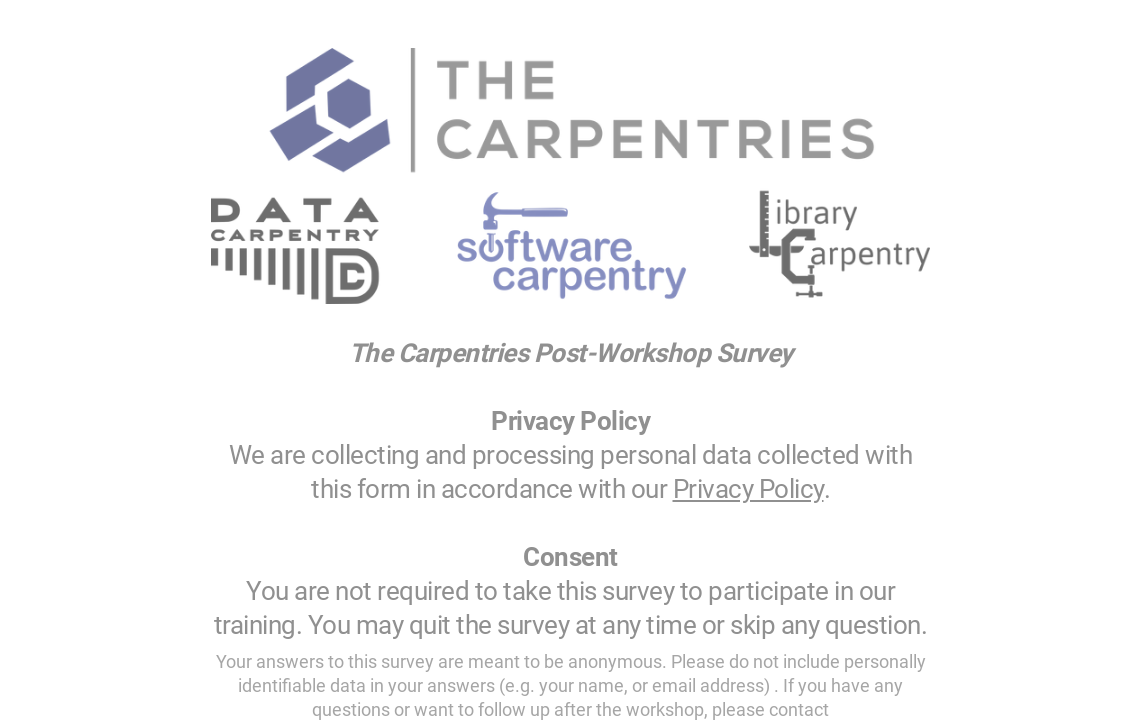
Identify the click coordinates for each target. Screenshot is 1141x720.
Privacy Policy (748, 489)
